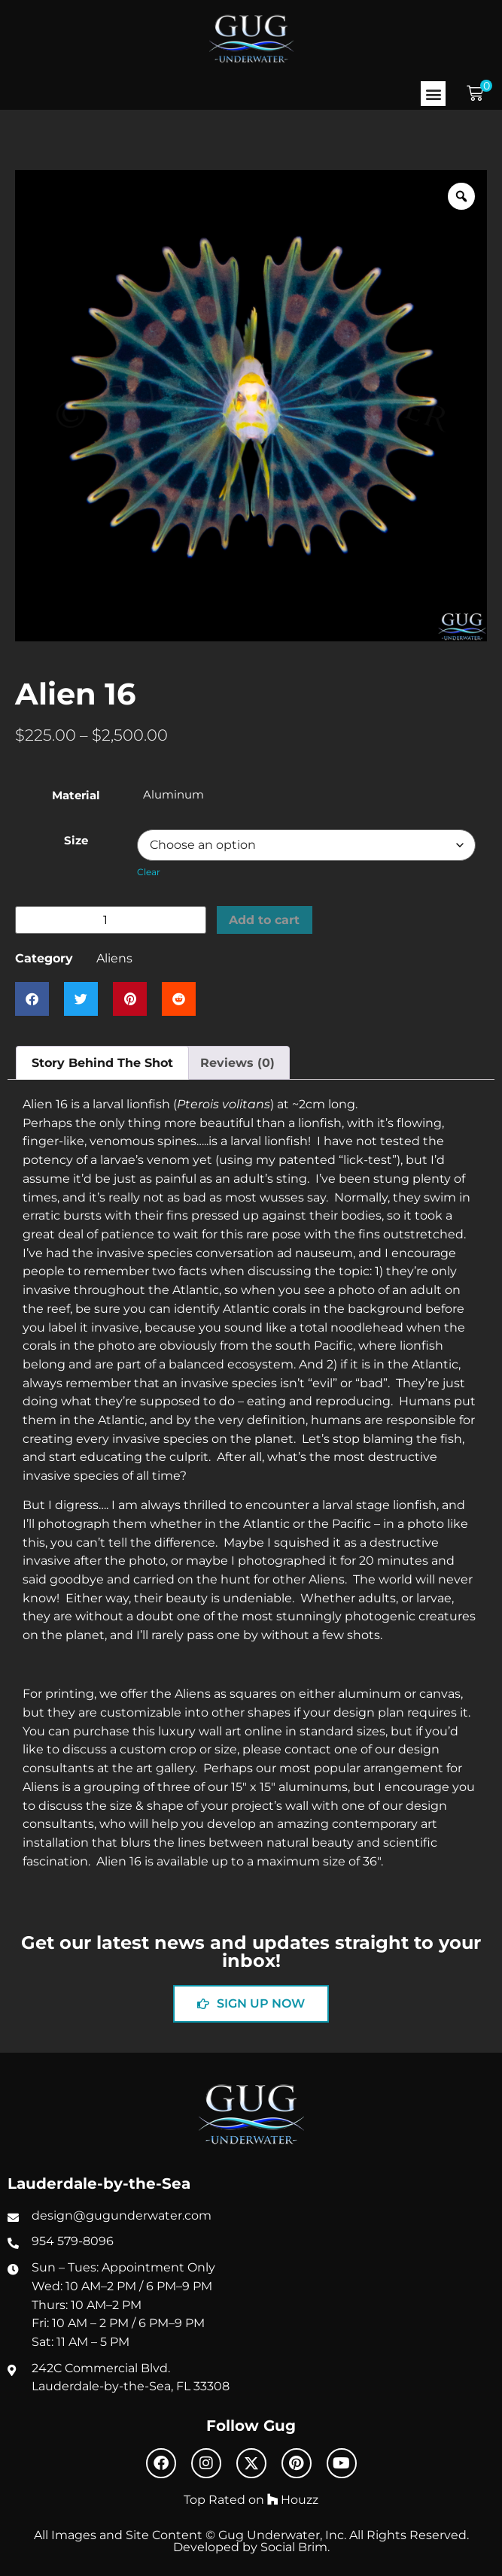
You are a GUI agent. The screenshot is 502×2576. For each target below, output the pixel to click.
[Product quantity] (110, 920)
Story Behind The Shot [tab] (102, 1062)
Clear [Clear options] (148, 871)
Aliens (114, 957)
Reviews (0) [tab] (237, 1062)
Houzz (292, 2499)
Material (76, 796)
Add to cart (264, 919)
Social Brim (293, 2546)
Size (76, 841)
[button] (433, 93)
